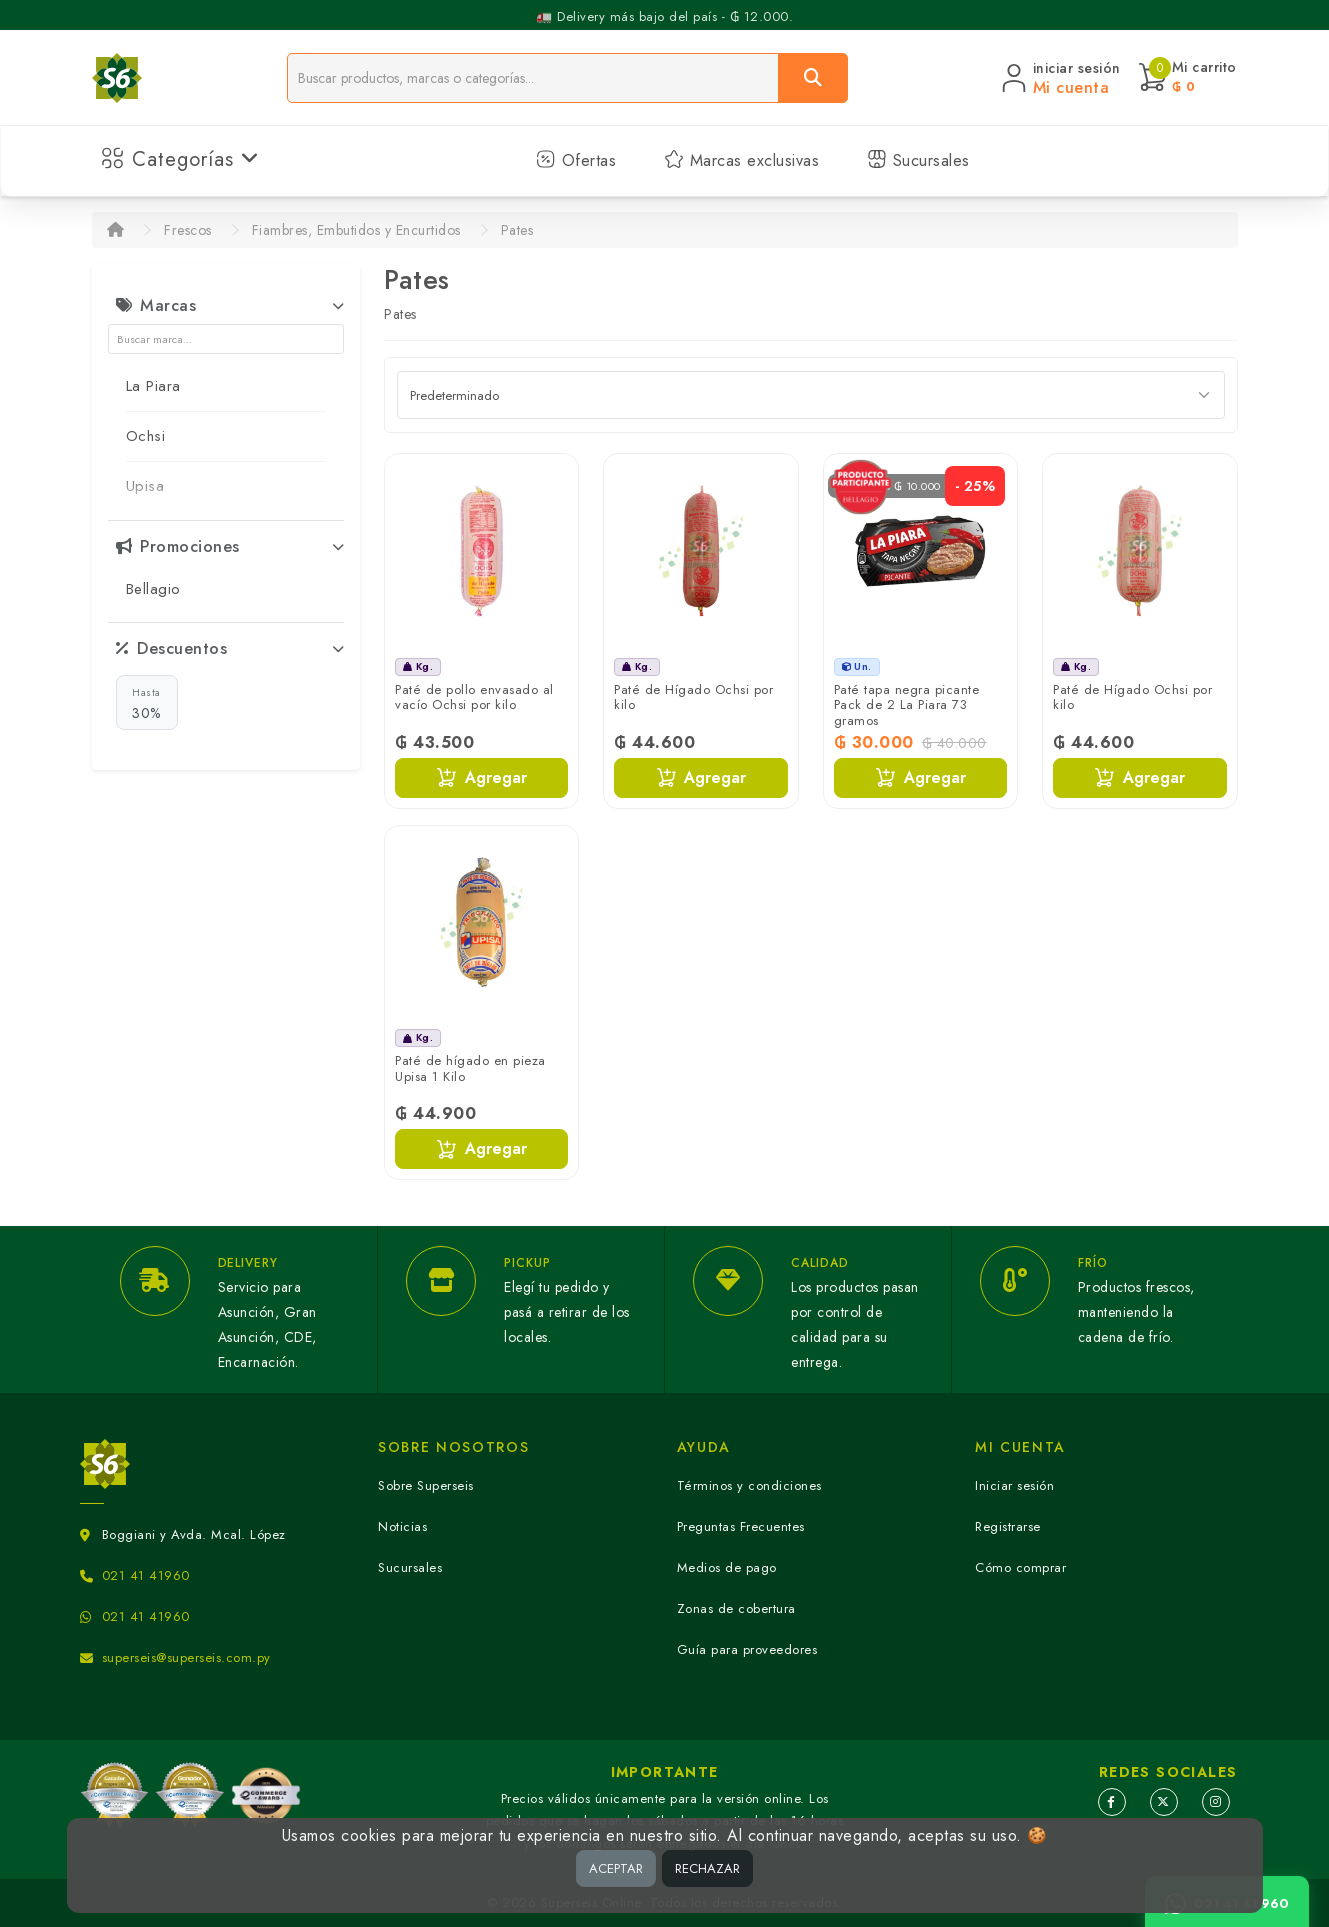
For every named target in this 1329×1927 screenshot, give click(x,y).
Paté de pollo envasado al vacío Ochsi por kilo (474, 697)
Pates (517, 230)
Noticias (402, 1526)
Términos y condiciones (749, 1485)
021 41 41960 (146, 1575)
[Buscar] (813, 78)
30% (146, 703)
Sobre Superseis (426, 1485)
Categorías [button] (180, 159)
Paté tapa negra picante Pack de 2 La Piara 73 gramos (907, 705)
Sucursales (918, 160)
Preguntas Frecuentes (741, 1526)
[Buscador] (533, 78)
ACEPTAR (616, 1868)
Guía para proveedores (747, 1649)
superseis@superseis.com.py (186, 1657)
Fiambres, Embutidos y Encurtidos (356, 230)
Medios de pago (727, 1567)
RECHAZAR (707, 1868)
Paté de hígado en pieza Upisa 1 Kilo (470, 1068)
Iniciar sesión (1014, 1485)
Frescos (188, 230)
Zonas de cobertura (736, 1608)
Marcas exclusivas (741, 160)
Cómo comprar (1020, 1567)
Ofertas (576, 160)
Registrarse (1008, 1526)
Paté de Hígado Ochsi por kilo (693, 697)
